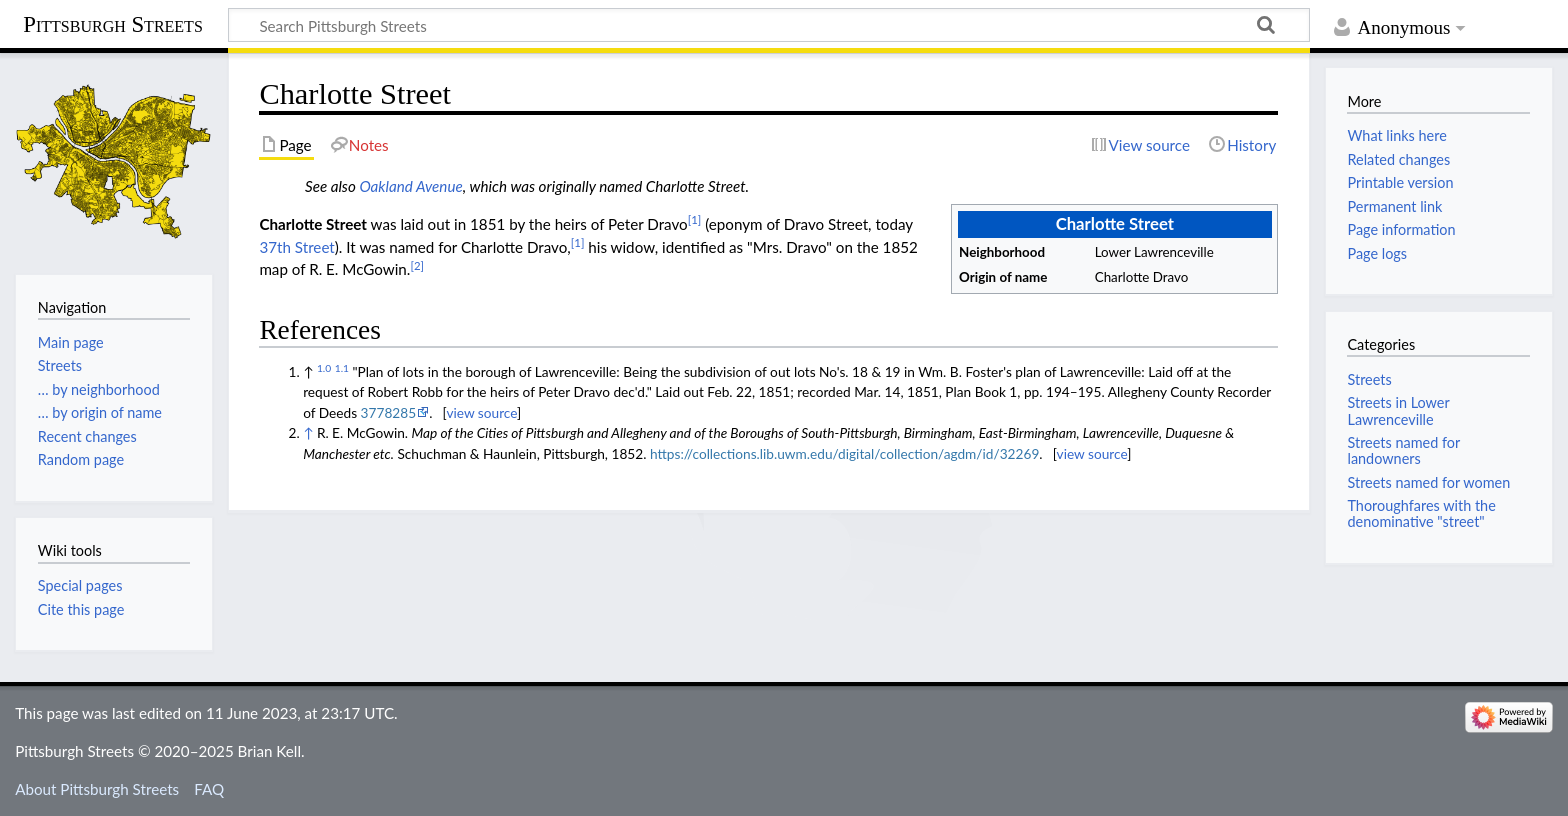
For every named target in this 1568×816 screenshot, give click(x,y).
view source (481, 412)
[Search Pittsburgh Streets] (769, 25)
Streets (1369, 379)
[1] (695, 219)
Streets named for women (1428, 482)
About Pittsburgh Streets (97, 789)
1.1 (342, 368)
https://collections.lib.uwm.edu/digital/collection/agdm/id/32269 (844, 453)
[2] (417, 265)
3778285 (389, 412)
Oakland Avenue (410, 186)
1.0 (324, 368)
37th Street (296, 247)
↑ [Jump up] (308, 432)
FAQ (209, 789)
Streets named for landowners (1403, 450)
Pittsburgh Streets (113, 25)
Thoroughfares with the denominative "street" (1421, 513)
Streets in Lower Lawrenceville (1398, 410)
